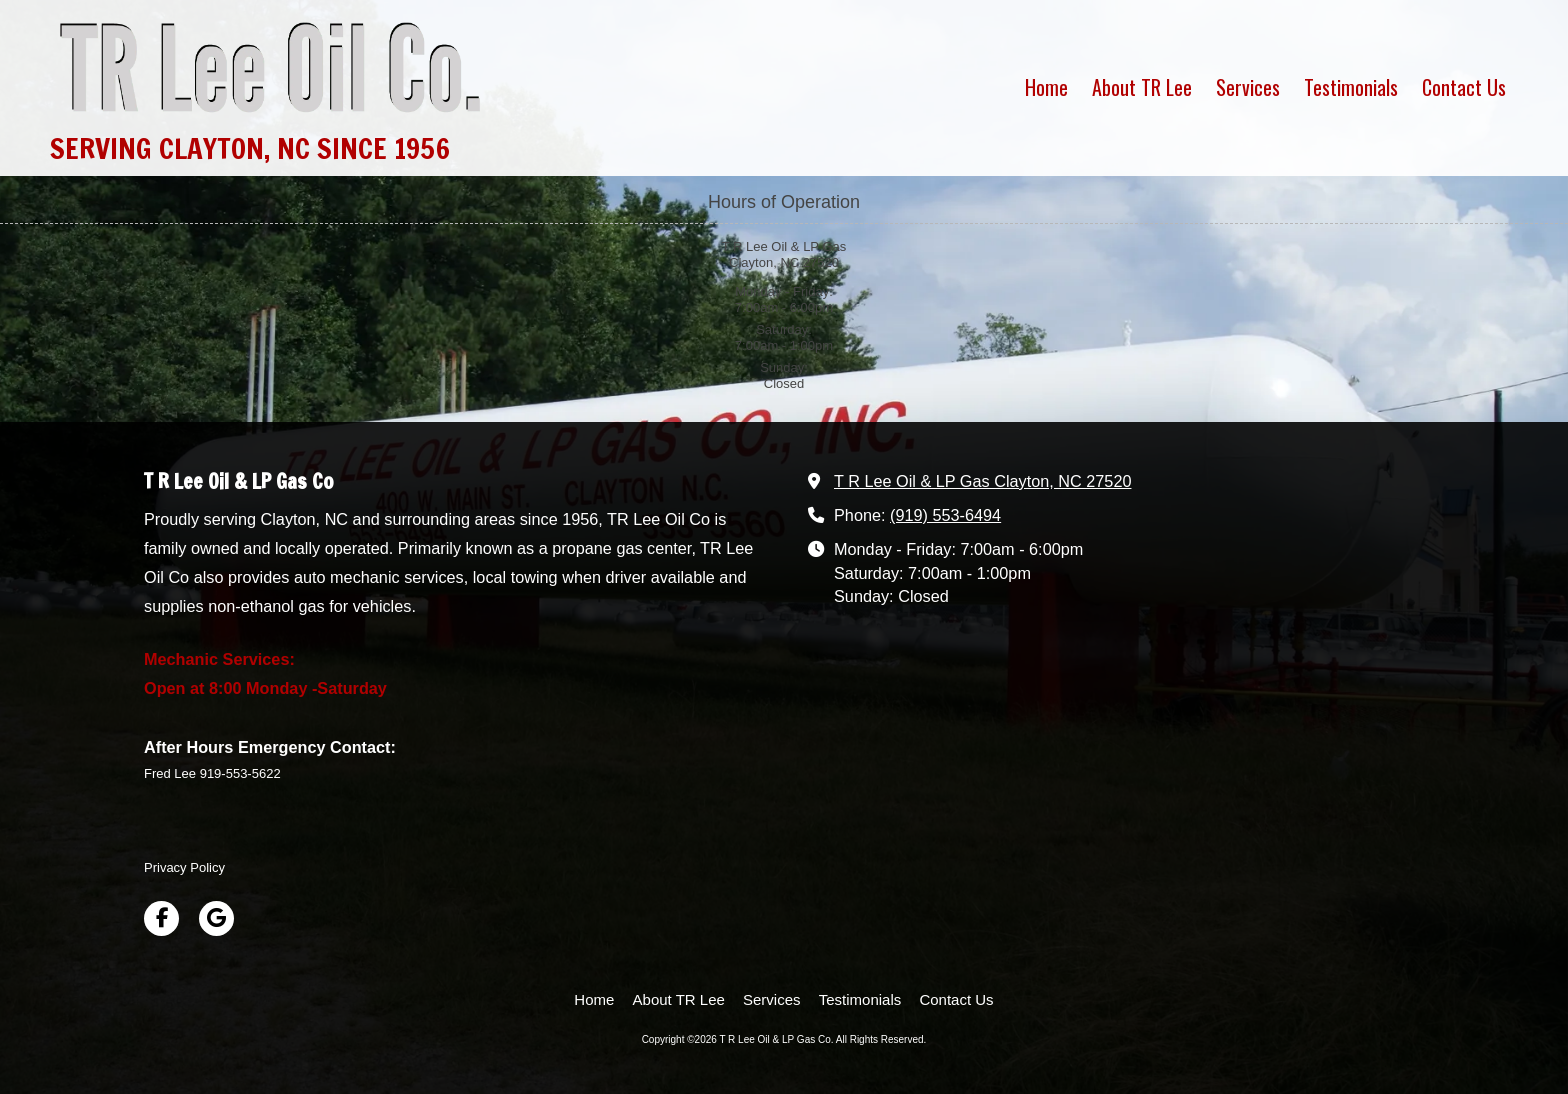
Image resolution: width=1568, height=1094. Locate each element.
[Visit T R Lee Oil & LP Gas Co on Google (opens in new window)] (216, 918)
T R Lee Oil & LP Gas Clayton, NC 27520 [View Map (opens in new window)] (982, 481)
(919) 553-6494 (945, 515)
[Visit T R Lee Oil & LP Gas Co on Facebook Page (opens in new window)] (161, 918)
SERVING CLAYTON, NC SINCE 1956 (250, 148)
